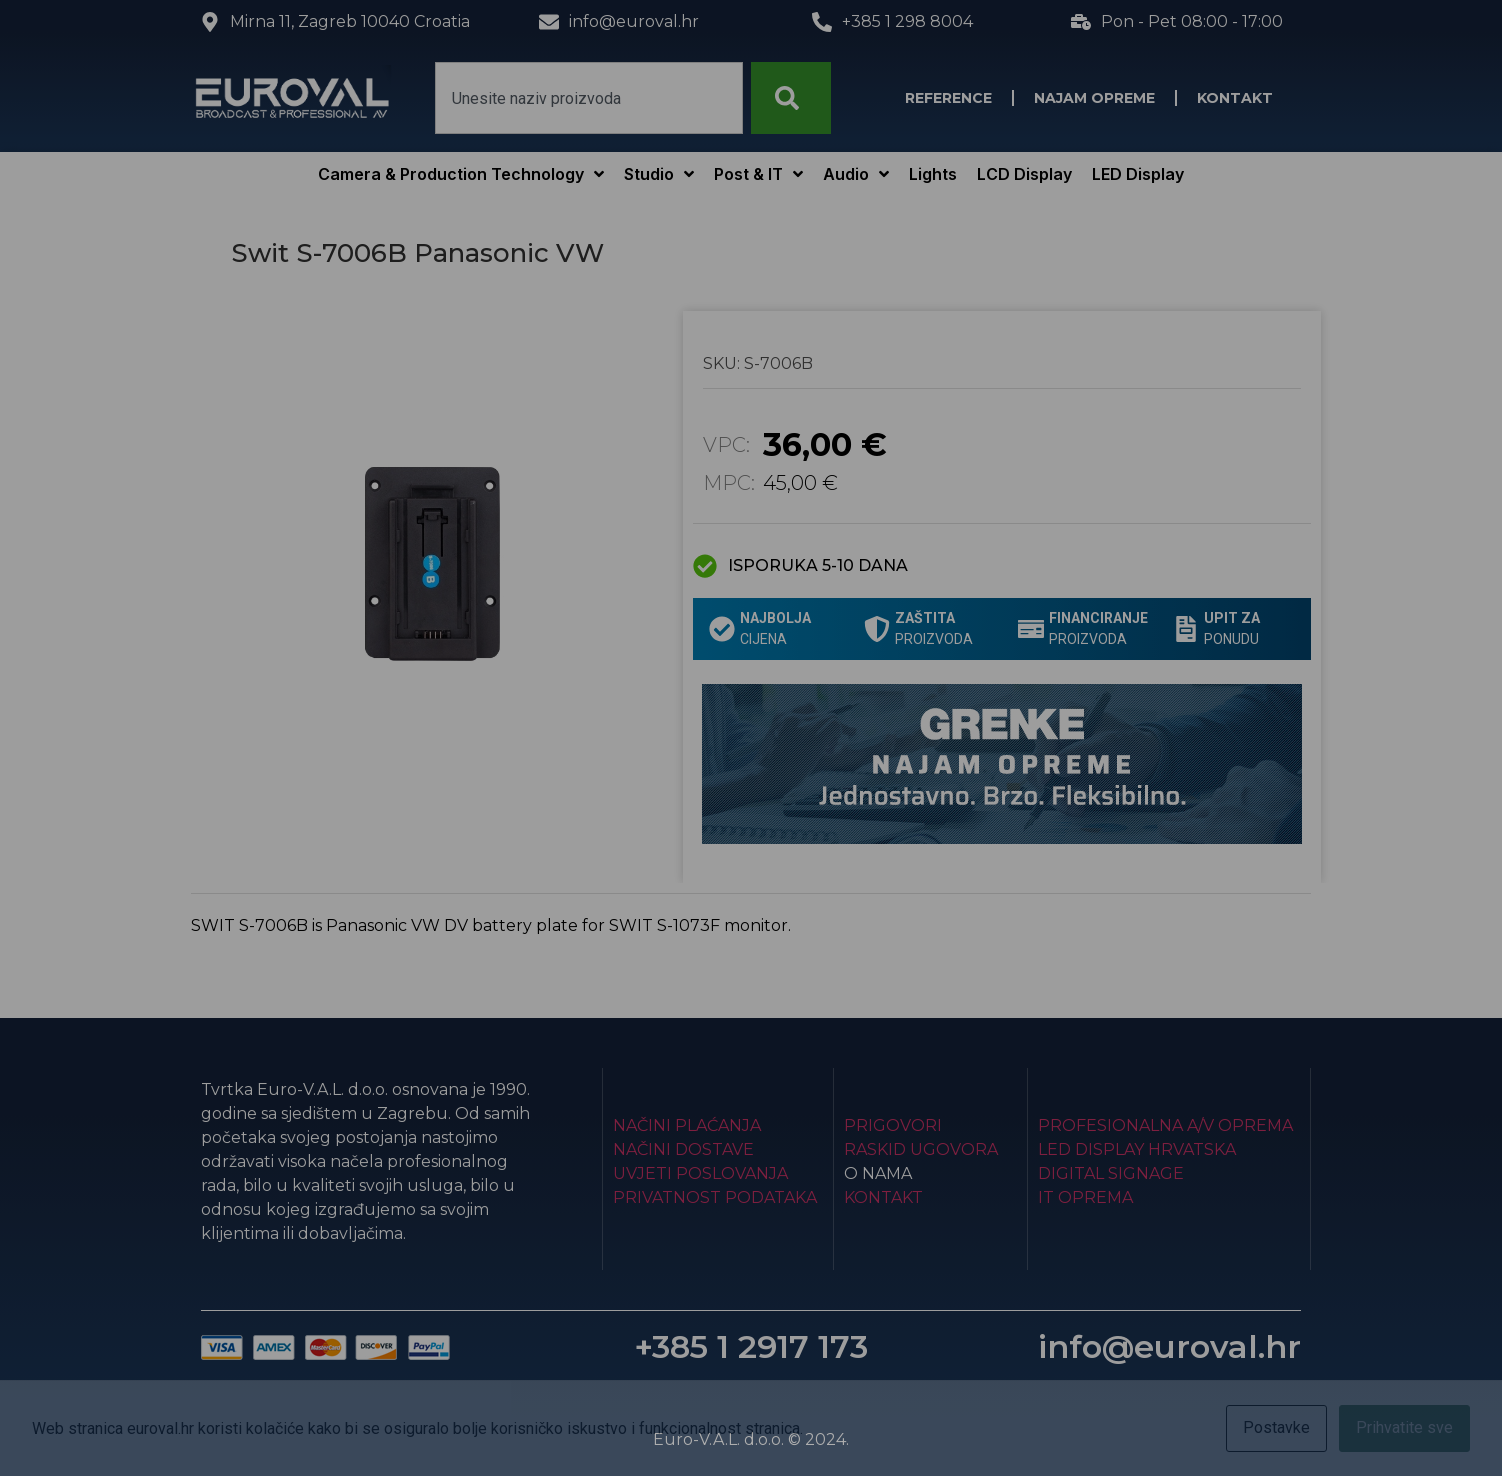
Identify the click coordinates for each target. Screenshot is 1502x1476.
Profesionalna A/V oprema (1165, 1125)
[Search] (791, 98)
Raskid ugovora (921, 1149)
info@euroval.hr (1169, 1346)
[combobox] (589, 98)
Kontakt (1235, 98)
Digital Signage (1111, 1173)
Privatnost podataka (715, 1197)
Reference (948, 98)
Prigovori (893, 1125)
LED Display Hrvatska (1137, 1149)
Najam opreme (1094, 98)
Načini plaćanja (687, 1125)
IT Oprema (1085, 1197)
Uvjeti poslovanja (700, 1173)
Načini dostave (683, 1149)
